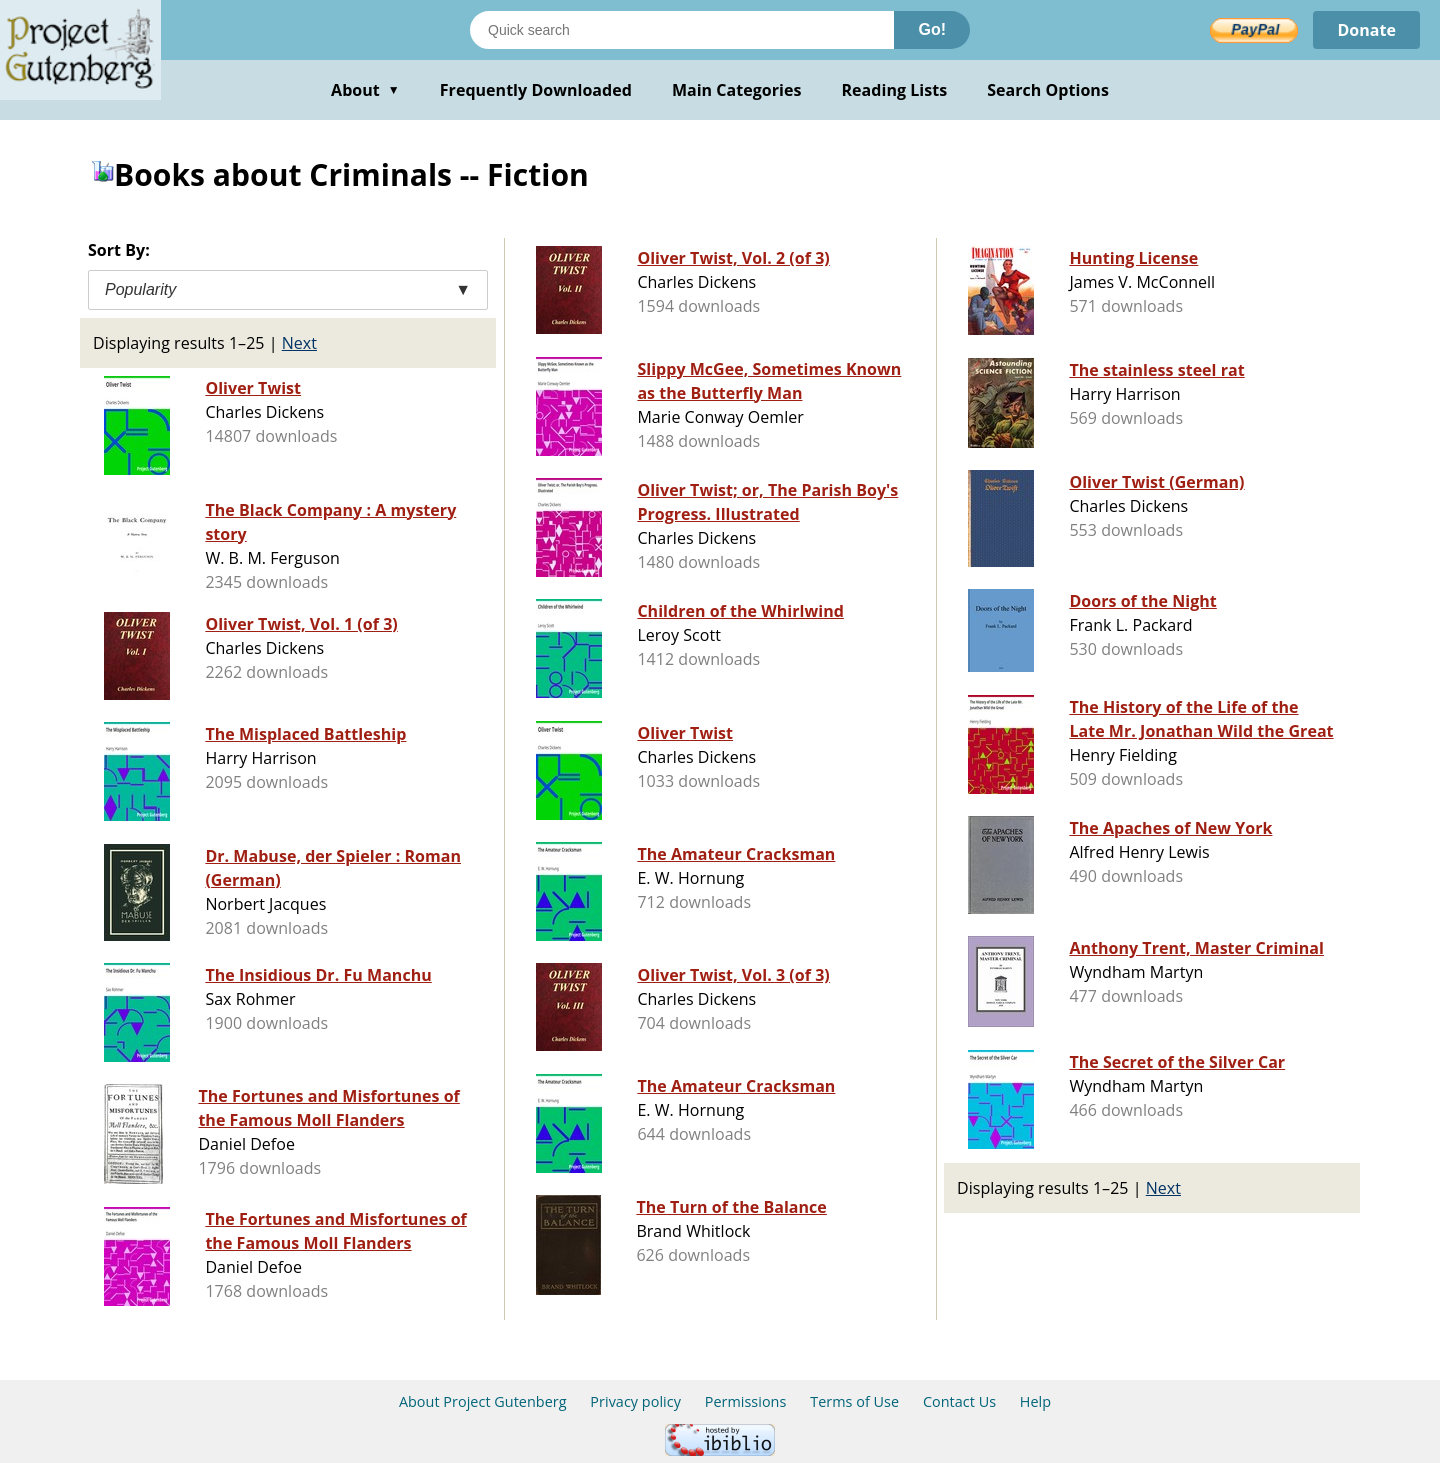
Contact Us (959, 1401)
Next (299, 343)
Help (1035, 1401)
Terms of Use (854, 1401)
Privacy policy (635, 1401)
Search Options (1048, 90)
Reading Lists (895, 90)
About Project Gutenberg (483, 1401)
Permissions (746, 1401)
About (365, 90)
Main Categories (737, 90)
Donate (1366, 30)
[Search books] (682, 30)
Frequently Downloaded (536, 90)
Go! (932, 29)
